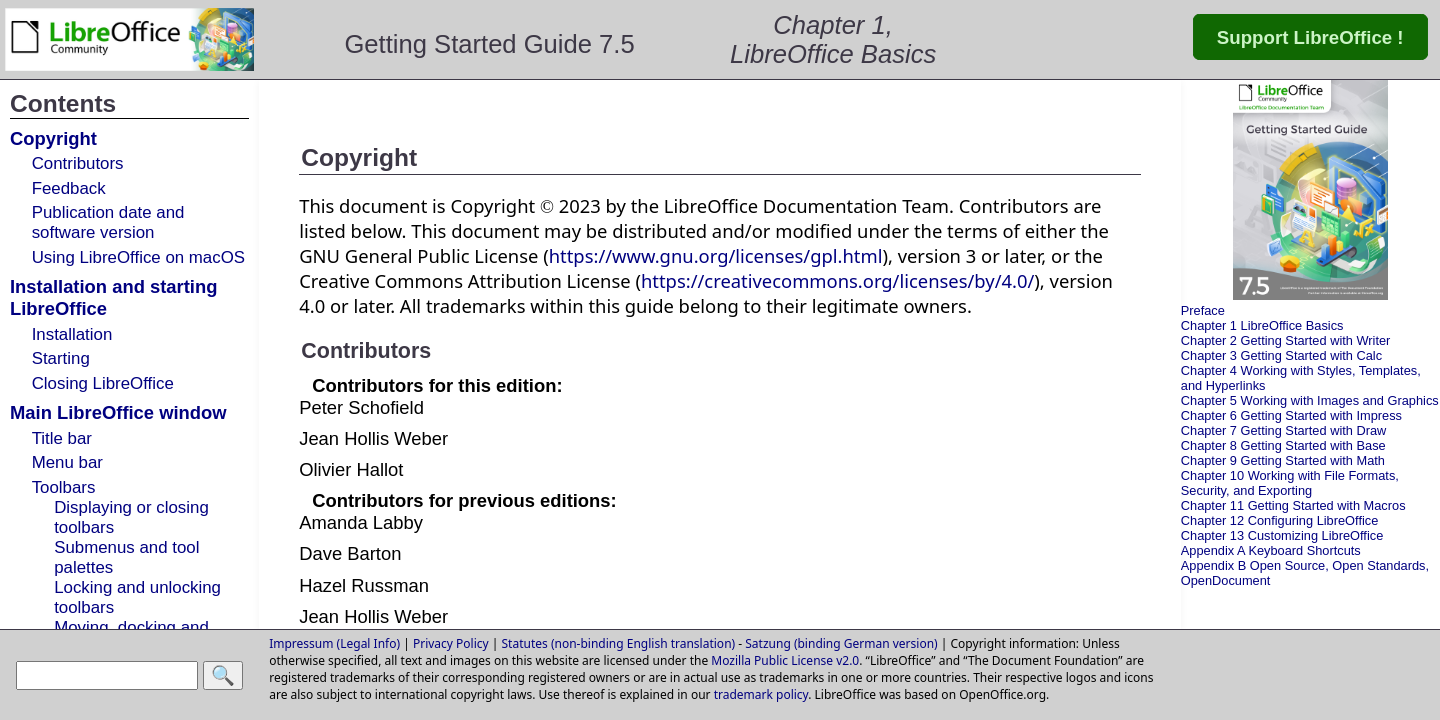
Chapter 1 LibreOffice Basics (1262, 325)
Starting (61, 358)
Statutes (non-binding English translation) (619, 643)
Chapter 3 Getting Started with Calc (1281, 355)
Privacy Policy (451, 643)
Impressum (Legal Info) (334, 643)
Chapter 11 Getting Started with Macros (1293, 505)
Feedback (69, 188)
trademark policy (761, 694)
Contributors (78, 163)
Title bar (62, 438)
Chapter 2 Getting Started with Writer (1286, 340)
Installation (72, 334)
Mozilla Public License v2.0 (785, 660)
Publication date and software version (108, 222)
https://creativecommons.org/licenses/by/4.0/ (837, 280)
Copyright (53, 138)
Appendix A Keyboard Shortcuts (1271, 550)
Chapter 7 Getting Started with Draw (1284, 430)
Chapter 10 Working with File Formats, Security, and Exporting (1290, 483)
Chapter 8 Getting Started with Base (1283, 445)
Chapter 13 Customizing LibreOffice (1282, 535)
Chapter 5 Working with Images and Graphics (1310, 400)
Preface (1203, 310)
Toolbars (64, 487)
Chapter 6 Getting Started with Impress (1291, 415)
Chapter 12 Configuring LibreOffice (1280, 520)
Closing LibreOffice (103, 383)
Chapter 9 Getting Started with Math (1283, 460)
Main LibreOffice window (118, 412)
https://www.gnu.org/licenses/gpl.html (716, 255)
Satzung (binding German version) (841, 643)
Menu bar (67, 462)
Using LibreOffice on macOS (138, 257)
